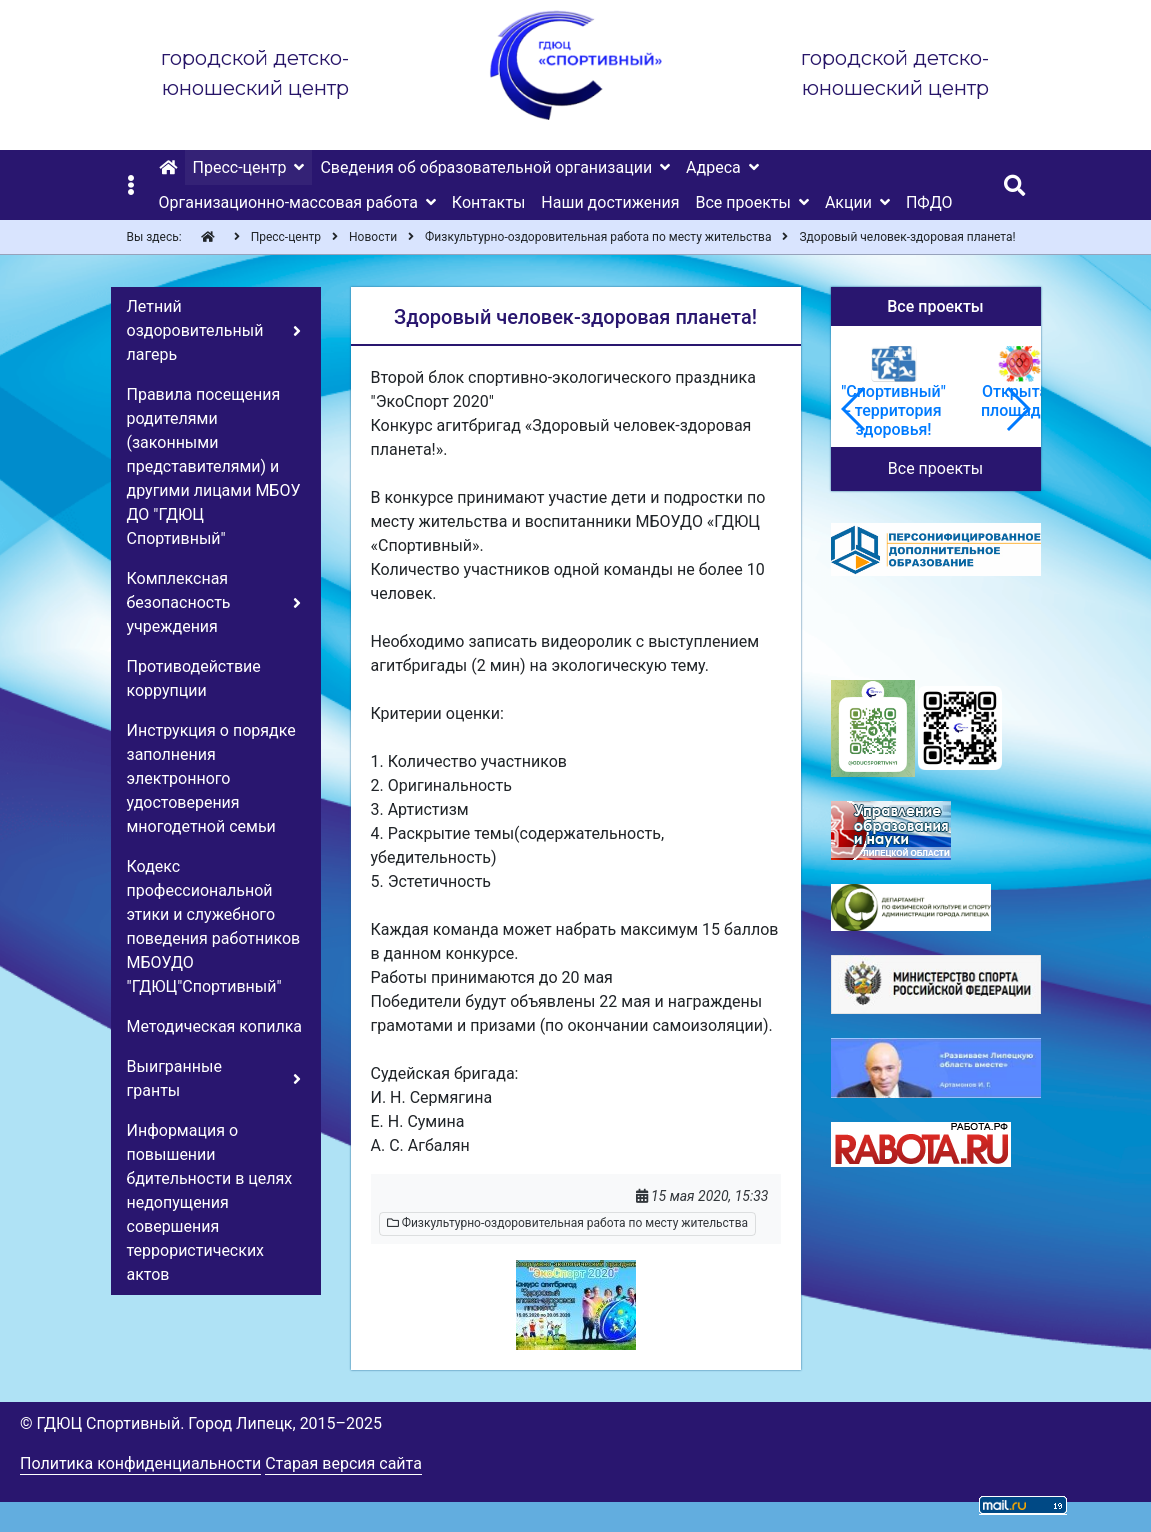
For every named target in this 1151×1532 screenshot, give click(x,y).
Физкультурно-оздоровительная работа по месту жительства (567, 1223)
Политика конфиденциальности (140, 1463)
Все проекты (935, 468)
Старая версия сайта (343, 1463)
